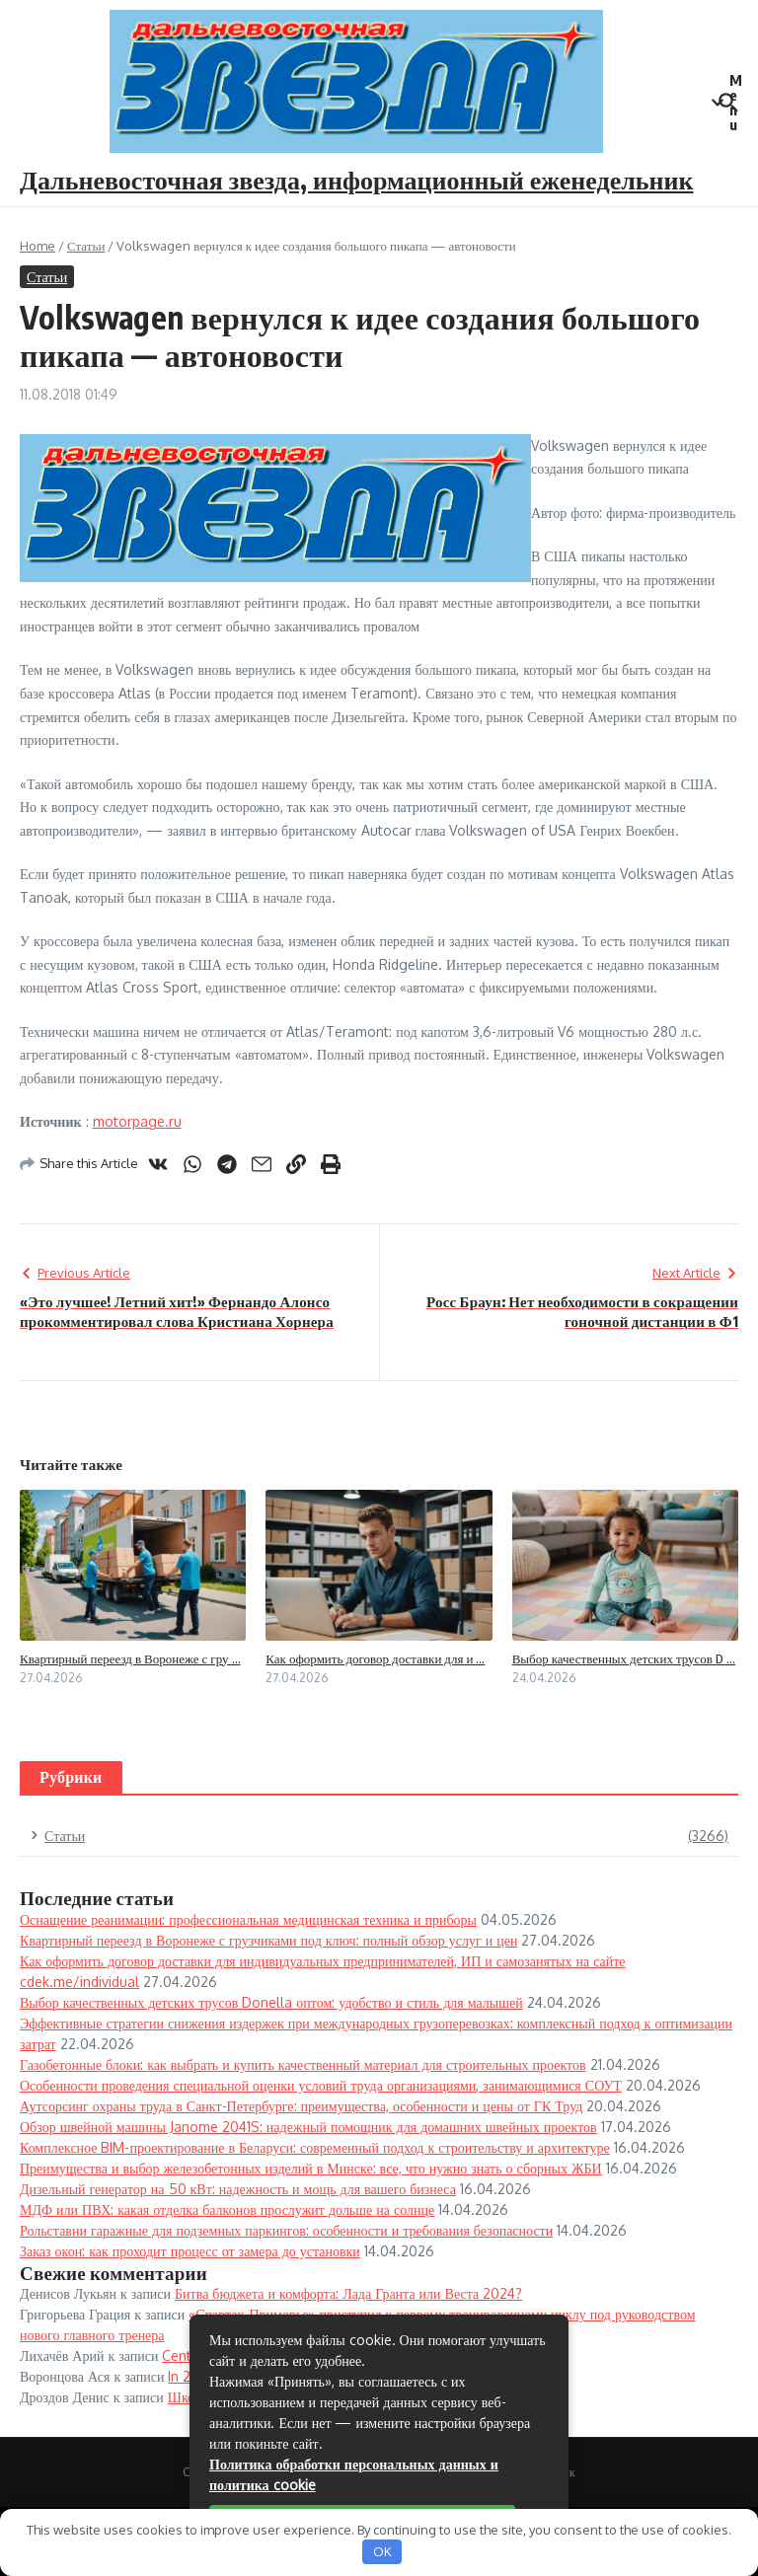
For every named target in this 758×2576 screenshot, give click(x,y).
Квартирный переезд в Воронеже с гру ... (130, 1658)
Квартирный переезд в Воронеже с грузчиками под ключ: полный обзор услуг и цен (268, 1940)
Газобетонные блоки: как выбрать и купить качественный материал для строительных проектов (303, 2064)
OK (382, 2551)
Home (37, 246)
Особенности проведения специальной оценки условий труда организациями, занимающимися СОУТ (321, 2085)
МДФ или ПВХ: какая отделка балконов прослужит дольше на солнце (227, 2209)
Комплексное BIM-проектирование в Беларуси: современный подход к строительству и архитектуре (315, 2147)
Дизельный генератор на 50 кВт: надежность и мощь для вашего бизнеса (238, 2188)
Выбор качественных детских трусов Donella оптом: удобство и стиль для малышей (271, 2002)
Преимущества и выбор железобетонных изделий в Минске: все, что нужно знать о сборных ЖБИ (311, 2168)
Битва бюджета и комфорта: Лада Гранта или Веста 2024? (348, 2293)
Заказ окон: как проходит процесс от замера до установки (190, 2251)
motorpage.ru (137, 1121)
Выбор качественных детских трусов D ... (623, 1658)
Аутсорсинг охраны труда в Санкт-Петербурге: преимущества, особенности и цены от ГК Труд (301, 2106)
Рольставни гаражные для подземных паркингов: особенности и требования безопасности (286, 2230)
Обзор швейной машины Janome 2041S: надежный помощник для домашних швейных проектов (308, 2126)
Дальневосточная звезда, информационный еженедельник (357, 179)
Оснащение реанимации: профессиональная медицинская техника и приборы (248, 1919)
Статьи (86, 246)
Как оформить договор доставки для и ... (375, 1658)
